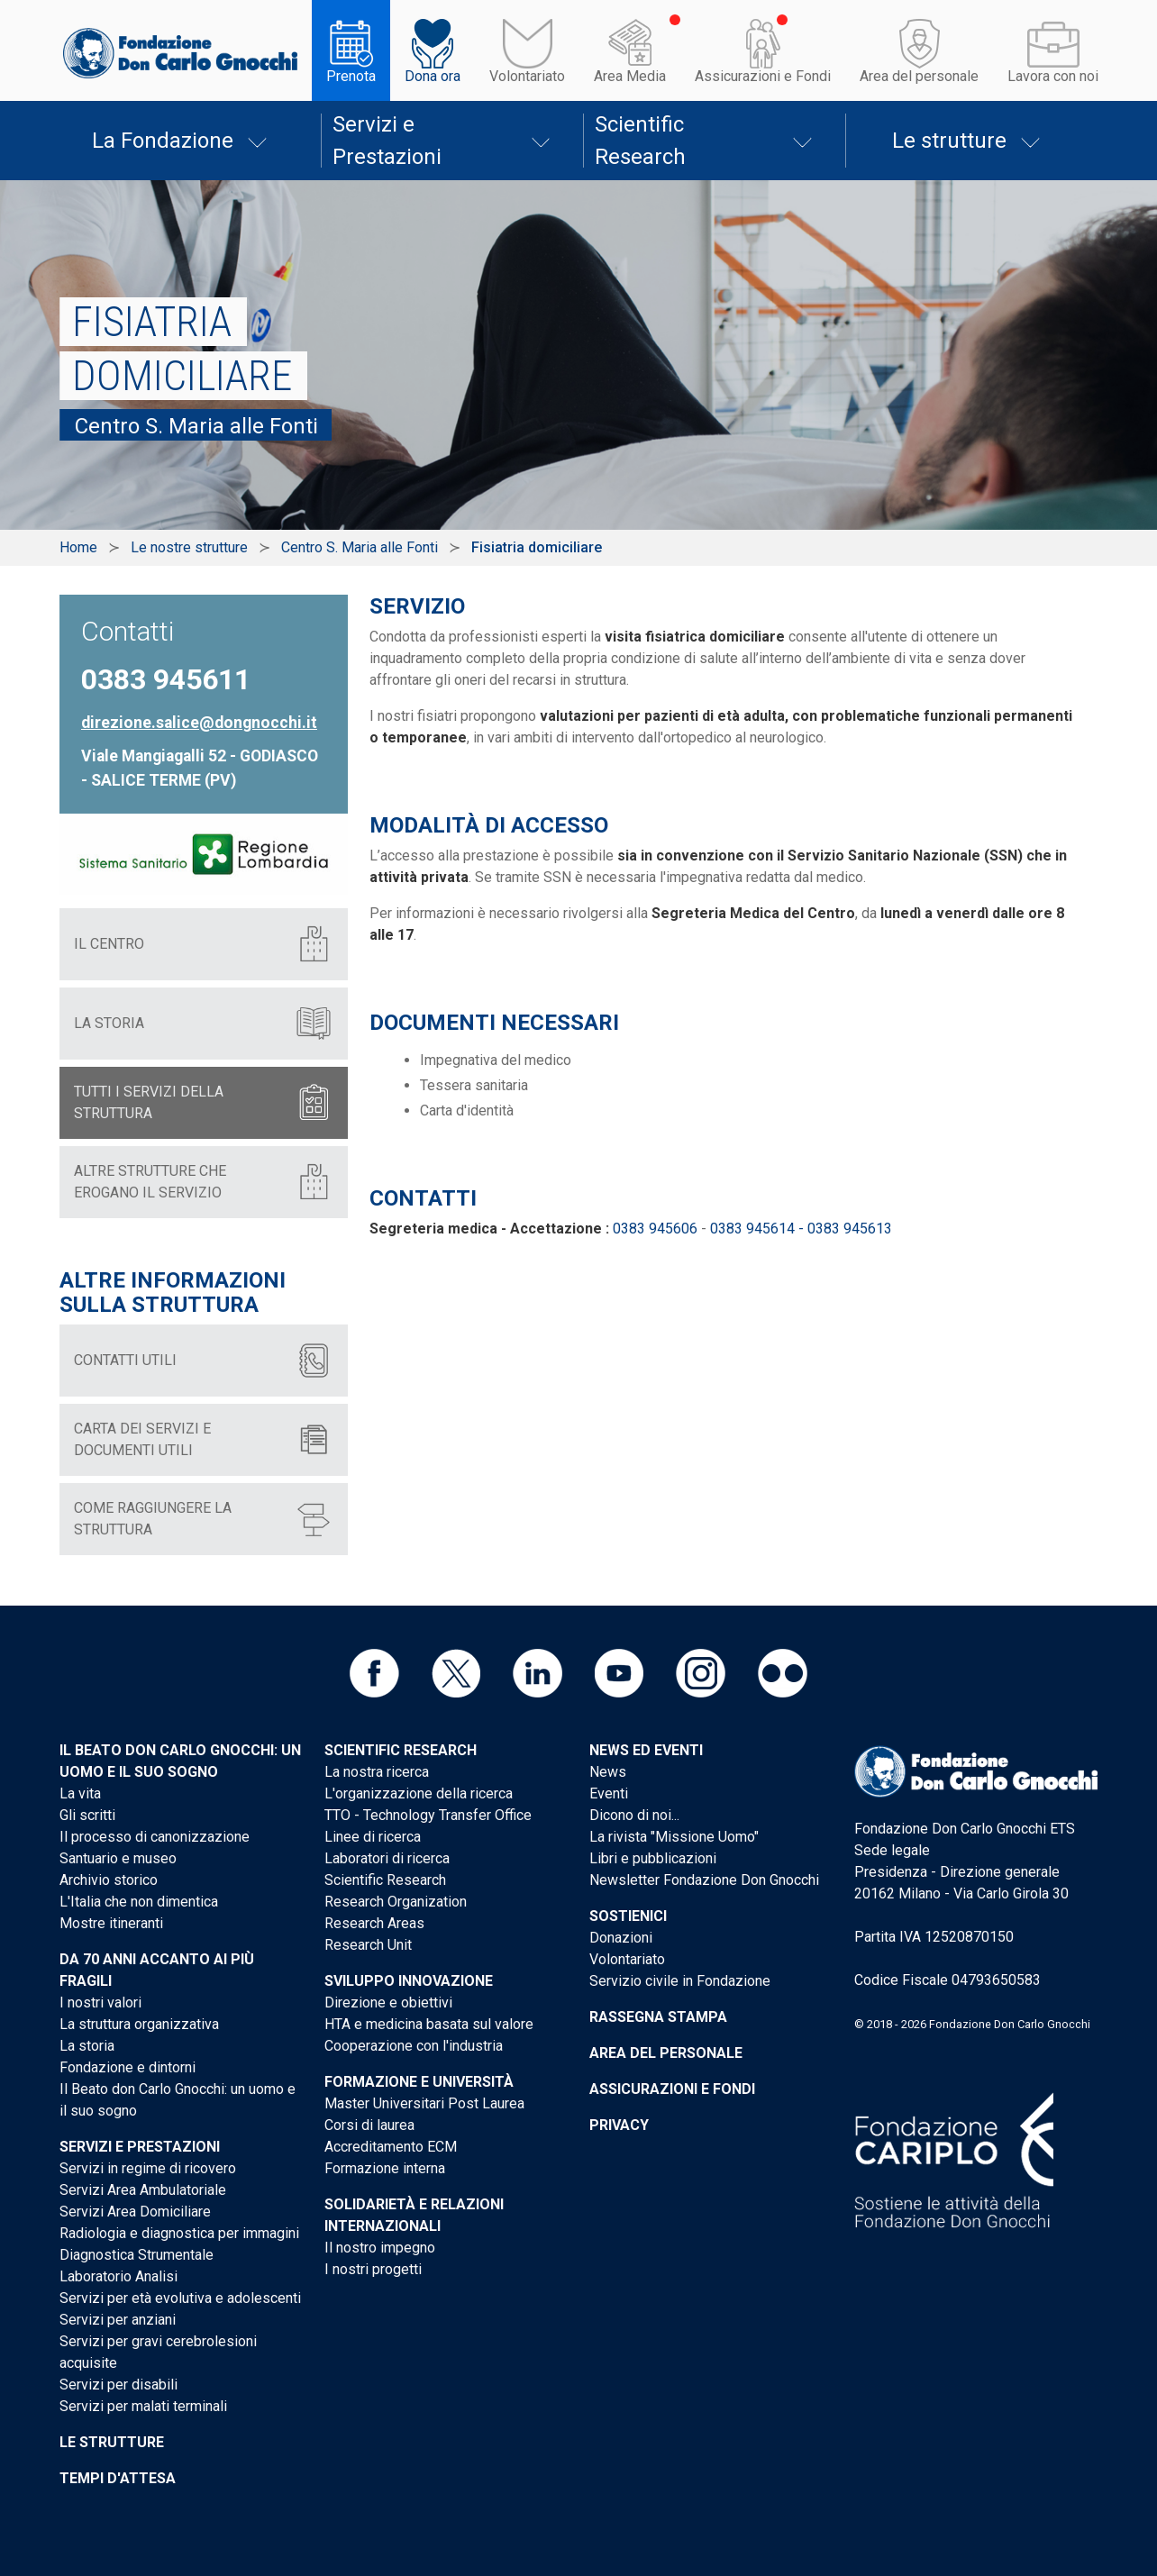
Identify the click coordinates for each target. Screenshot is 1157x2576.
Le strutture (949, 140)
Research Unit (368, 1944)
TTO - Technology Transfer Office (428, 1815)
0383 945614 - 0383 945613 (801, 1228)
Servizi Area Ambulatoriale (142, 2189)
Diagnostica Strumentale (136, 2254)
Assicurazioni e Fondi (763, 76)
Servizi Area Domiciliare (135, 2211)
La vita (80, 1793)
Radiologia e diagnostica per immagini (179, 2233)
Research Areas (374, 1923)
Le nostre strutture (189, 547)
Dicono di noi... (634, 1815)
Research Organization (395, 1901)
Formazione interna (384, 2168)
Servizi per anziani (117, 2319)
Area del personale (919, 76)
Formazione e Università (419, 2081)
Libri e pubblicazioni (652, 1858)
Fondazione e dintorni (127, 2067)
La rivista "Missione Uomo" (674, 1836)
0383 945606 (655, 1228)
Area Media (630, 76)
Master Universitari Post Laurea (424, 2103)
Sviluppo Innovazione (408, 1980)
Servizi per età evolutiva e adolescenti (180, 2298)
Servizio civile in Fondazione (679, 1980)
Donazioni (620, 1937)
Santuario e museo (118, 1858)
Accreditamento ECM (390, 2146)
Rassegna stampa (658, 2016)
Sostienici (628, 1916)
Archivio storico (108, 1880)
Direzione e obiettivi (388, 2002)
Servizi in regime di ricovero (147, 2168)
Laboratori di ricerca (387, 1858)
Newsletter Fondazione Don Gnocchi (704, 1880)
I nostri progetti (373, 2269)
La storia (86, 2045)
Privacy (619, 2125)
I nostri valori (100, 2002)
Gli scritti (87, 1815)
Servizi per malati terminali (143, 2406)
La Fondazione (162, 140)
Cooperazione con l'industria (413, 2045)
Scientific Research (640, 140)
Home (78, 547)
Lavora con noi (1052, 76)
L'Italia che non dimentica (138, 1901)
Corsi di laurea (369, 2125)
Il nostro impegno (379, 2247)
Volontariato (527, 76)
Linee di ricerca (372, 1836)
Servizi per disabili (118, 2384)
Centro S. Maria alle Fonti (359, 547)
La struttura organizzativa (139, 2024)
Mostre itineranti (111, 1923)
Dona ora (432, 76)
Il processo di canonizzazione (154, 1836)
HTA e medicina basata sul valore (428, 2024)
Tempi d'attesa (117, 2478)
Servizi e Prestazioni (387, 140)
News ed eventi (646, 1750)
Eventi (608, 1793)
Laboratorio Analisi (118, 2276)
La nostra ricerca (376, 1771)
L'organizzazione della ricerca (418, 1793)
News (607, 1771)
